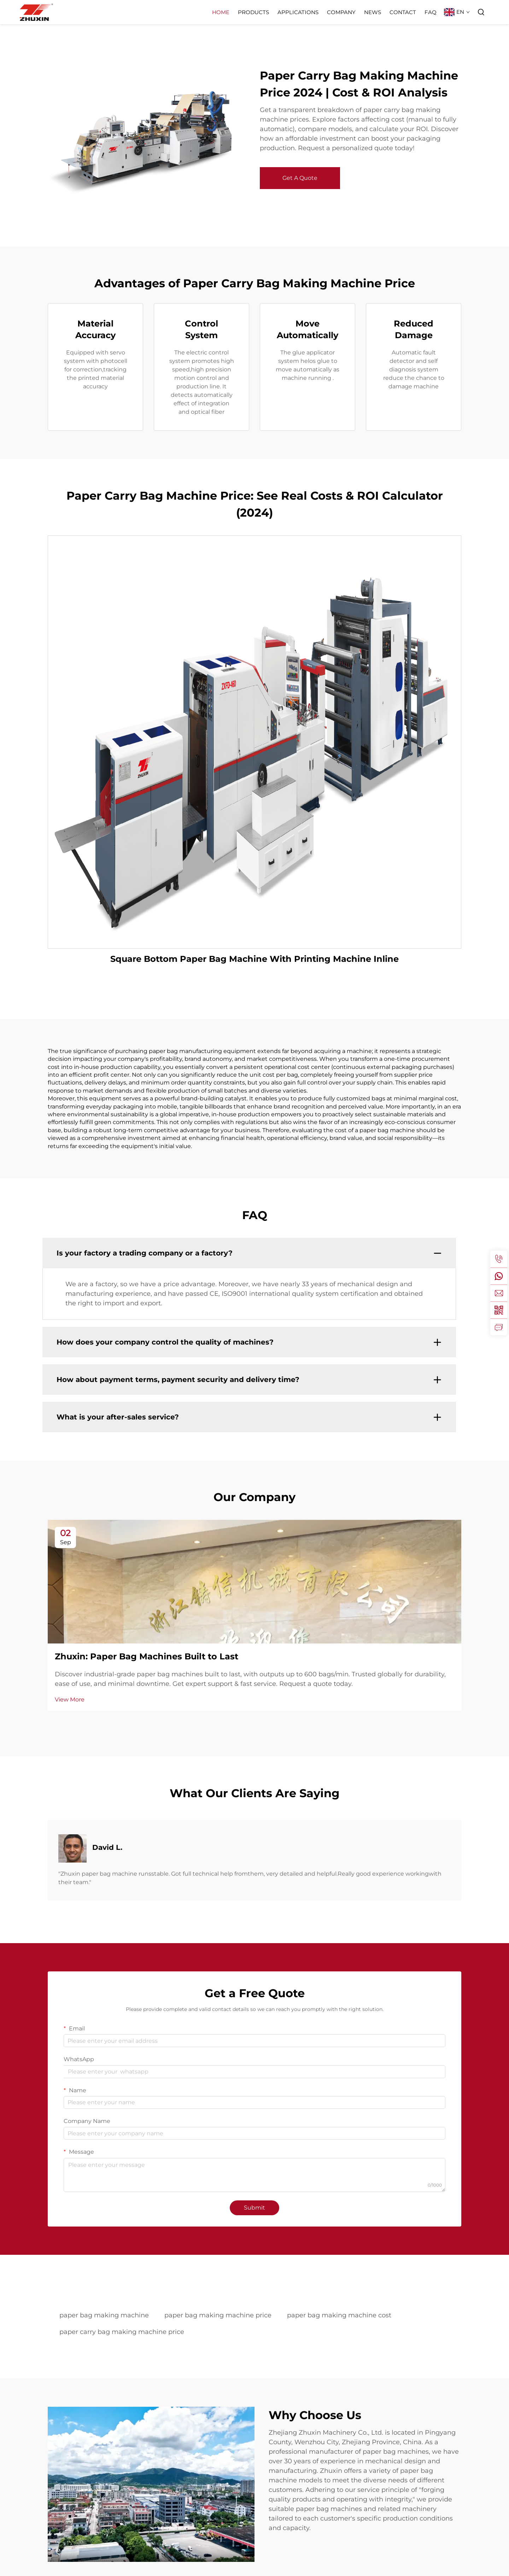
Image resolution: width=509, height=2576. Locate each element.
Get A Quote (299, 178)
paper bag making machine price (217, 2315)
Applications (297, 12)
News (372, 12)
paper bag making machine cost (339, 2315)
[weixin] (498, 1309)
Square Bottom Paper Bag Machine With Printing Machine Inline (254, 959)
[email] (498, 1292)
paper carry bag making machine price (121, 2332)
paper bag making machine (104, 2315)
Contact (403, 12)
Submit (254, 2207)
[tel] (498, 1259)
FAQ (431, 12)
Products (253, 12)
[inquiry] (498, 1326)
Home (220, 12)
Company (341, 12)
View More (69, 1699)
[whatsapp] (498, 1276)
